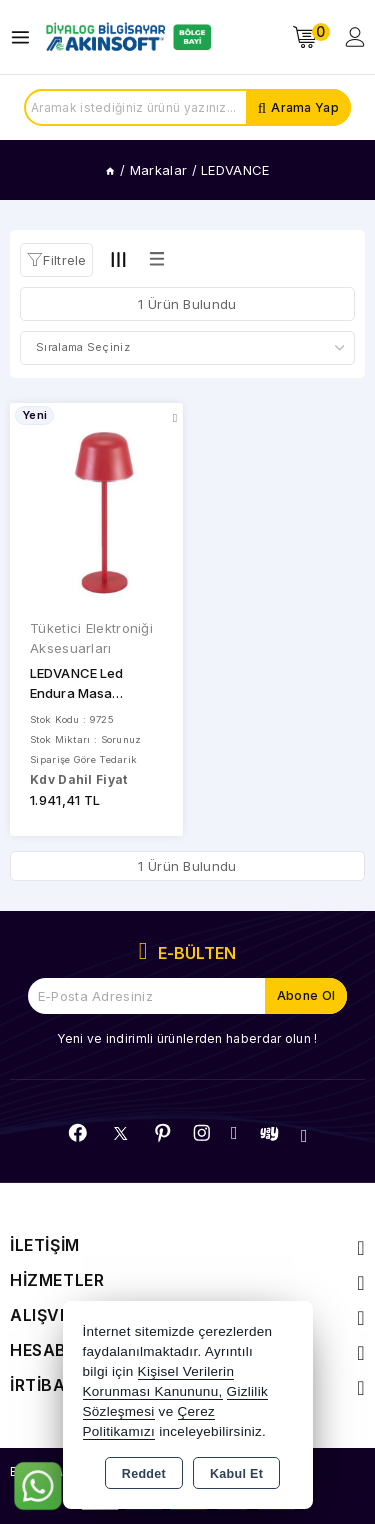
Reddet (144, 1474)
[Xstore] (126, 37)
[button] (56, 260)
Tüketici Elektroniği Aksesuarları (91, 638)
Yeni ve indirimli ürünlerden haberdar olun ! (187, 1038)
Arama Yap (305, 107)
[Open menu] (25, 37)
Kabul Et (236, 1474)
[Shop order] (187, 348)
